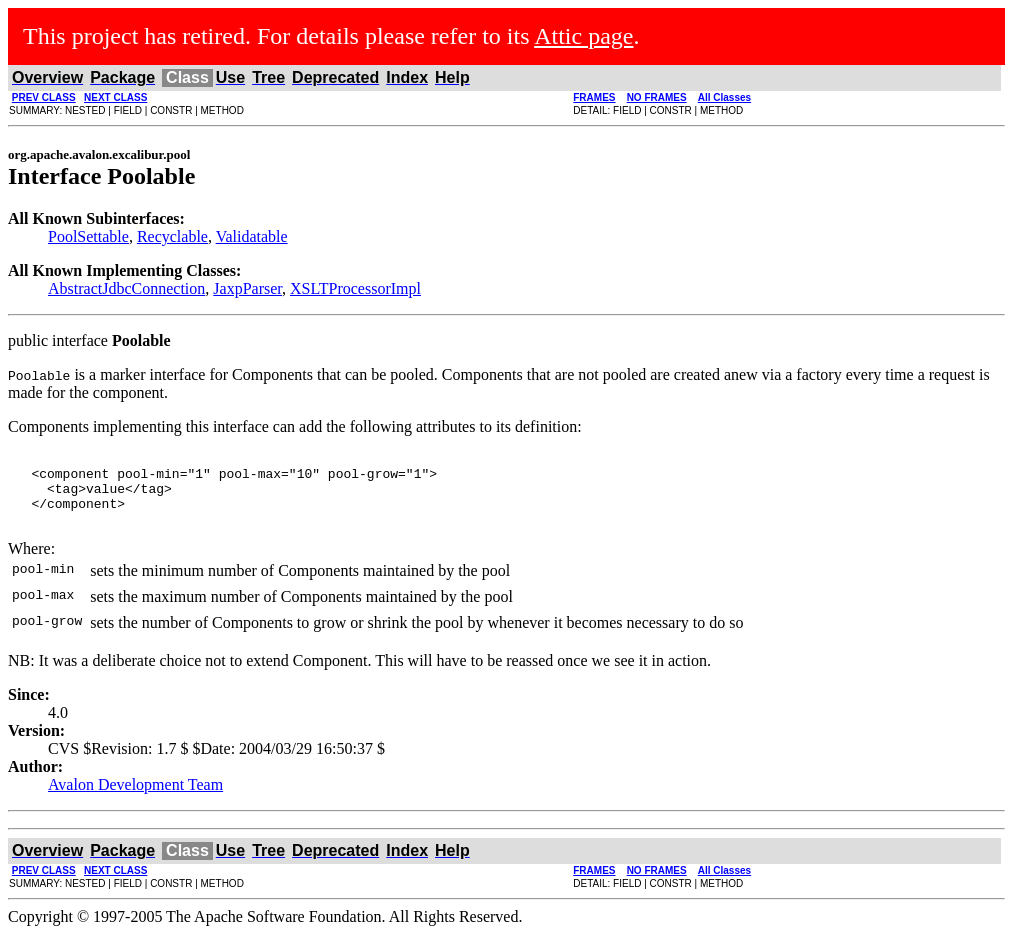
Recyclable (172, 236)
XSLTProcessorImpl (355, 288)
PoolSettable (88, 236)
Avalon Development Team (135, 799)
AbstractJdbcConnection (126, 288)
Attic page (583, 36)
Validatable (252, 236)
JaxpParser (247, 288)
